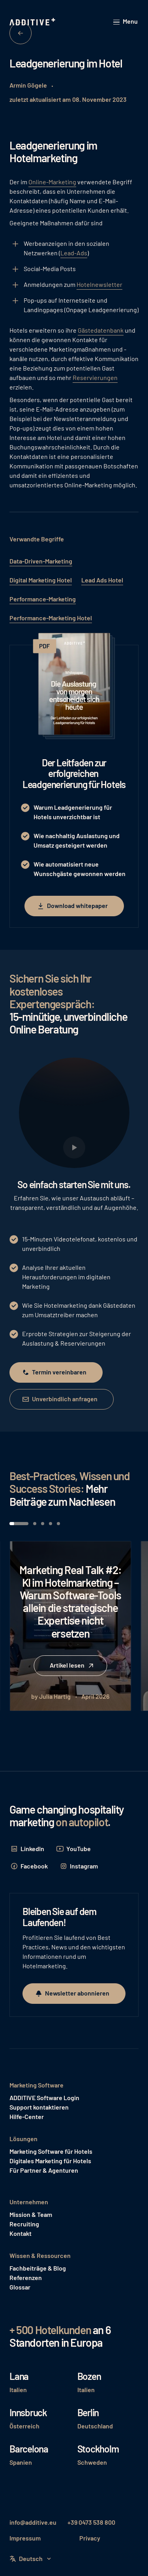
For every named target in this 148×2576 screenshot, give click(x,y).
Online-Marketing (52, 181)
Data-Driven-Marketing (40, 561)
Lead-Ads (73, 252)
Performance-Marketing (42, 599)
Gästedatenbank (101, 330)
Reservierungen (95, 377)
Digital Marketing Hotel (40, 580)
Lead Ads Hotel (102, 580)
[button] (126, 22)
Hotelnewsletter (99, 284)
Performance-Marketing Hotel (50, 618)
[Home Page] (33, 22)
